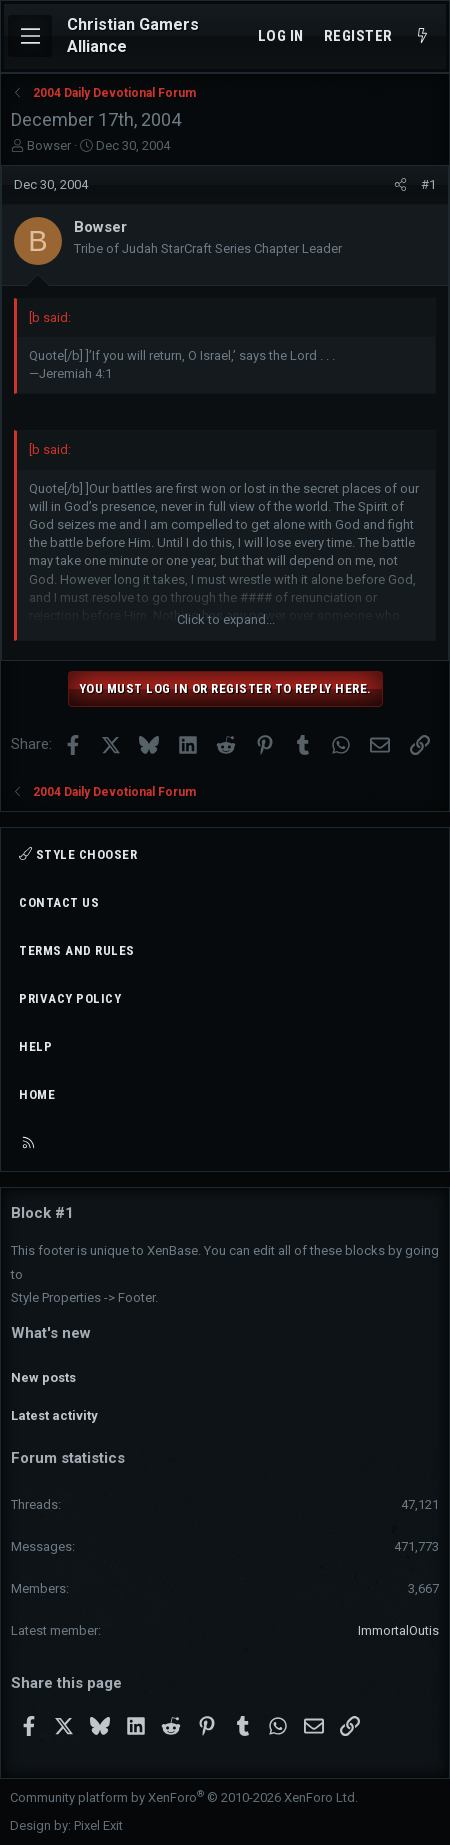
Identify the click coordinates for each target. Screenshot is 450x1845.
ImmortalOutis (398, 1630)
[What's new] (422, 36)
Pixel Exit (98, 1825)
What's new (51, 1333)
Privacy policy (70, 998)
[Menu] (30, 36)
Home (37, 1094)
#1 (428, 184)
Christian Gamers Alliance (133, 35)
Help (35, 1046)
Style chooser (78, 854)
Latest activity (54, 1415)
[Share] (400, 185)
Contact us (59, 902)
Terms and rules (77, 950)
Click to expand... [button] (226, 619)
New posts (43, 1377)
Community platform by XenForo (184, 1797)
